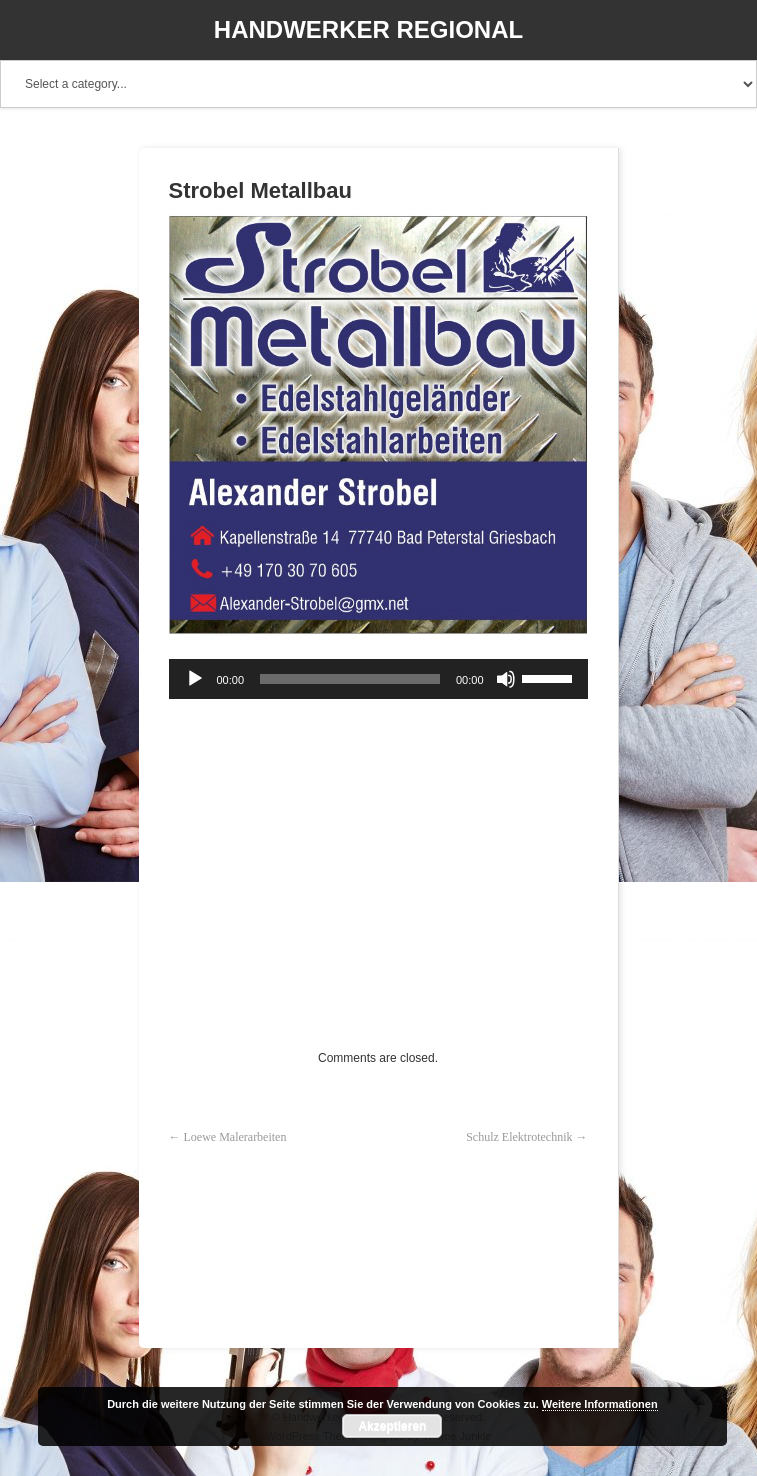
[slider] (350, 679)
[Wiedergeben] (195, 679)
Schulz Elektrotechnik (519, 1137)
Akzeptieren (392, 1426)
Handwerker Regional (368, 29)
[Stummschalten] (506, 679)
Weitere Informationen (600, 1404)
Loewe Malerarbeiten (235, 1137)
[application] (378, 679)
